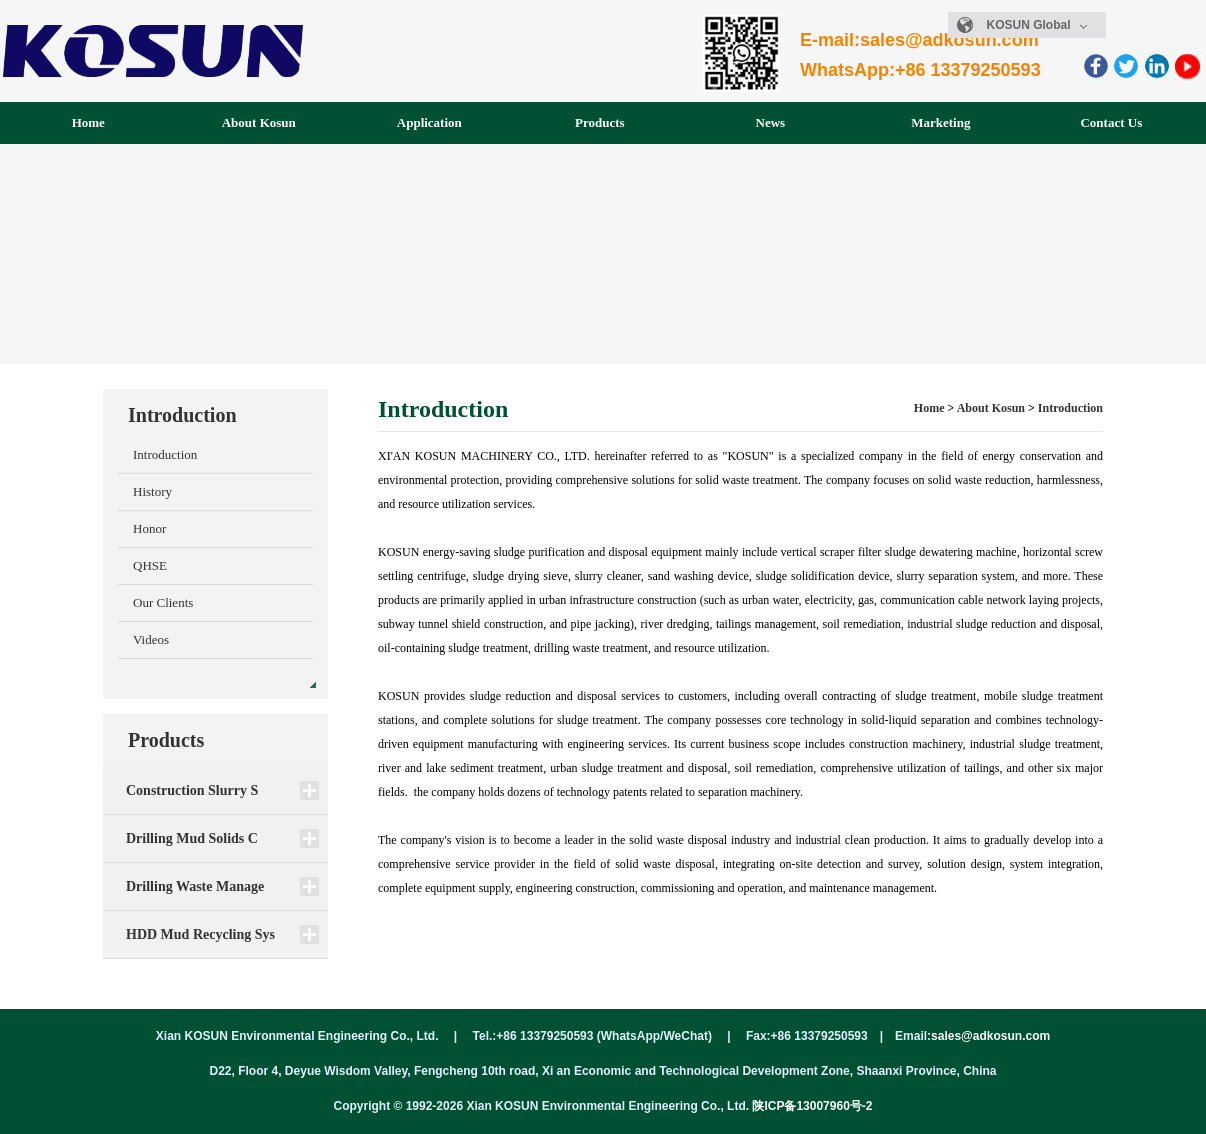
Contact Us (1111, 122)
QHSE (150, 565)
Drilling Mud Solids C (192, 838)
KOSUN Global (1037, 25)
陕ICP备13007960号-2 (812, 1106)
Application (429, 122)
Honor (149, 528)
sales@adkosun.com (990, 1036)
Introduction (165, 454)
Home (88, 122)
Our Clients (163, 602)
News (771, 122)
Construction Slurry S (192, 790)
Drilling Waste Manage (195, 886)
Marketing (940, 122)
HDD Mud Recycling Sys (200, 934)
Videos (151, 639)
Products (600, 122)
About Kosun (259, 122)
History (152, 491)
